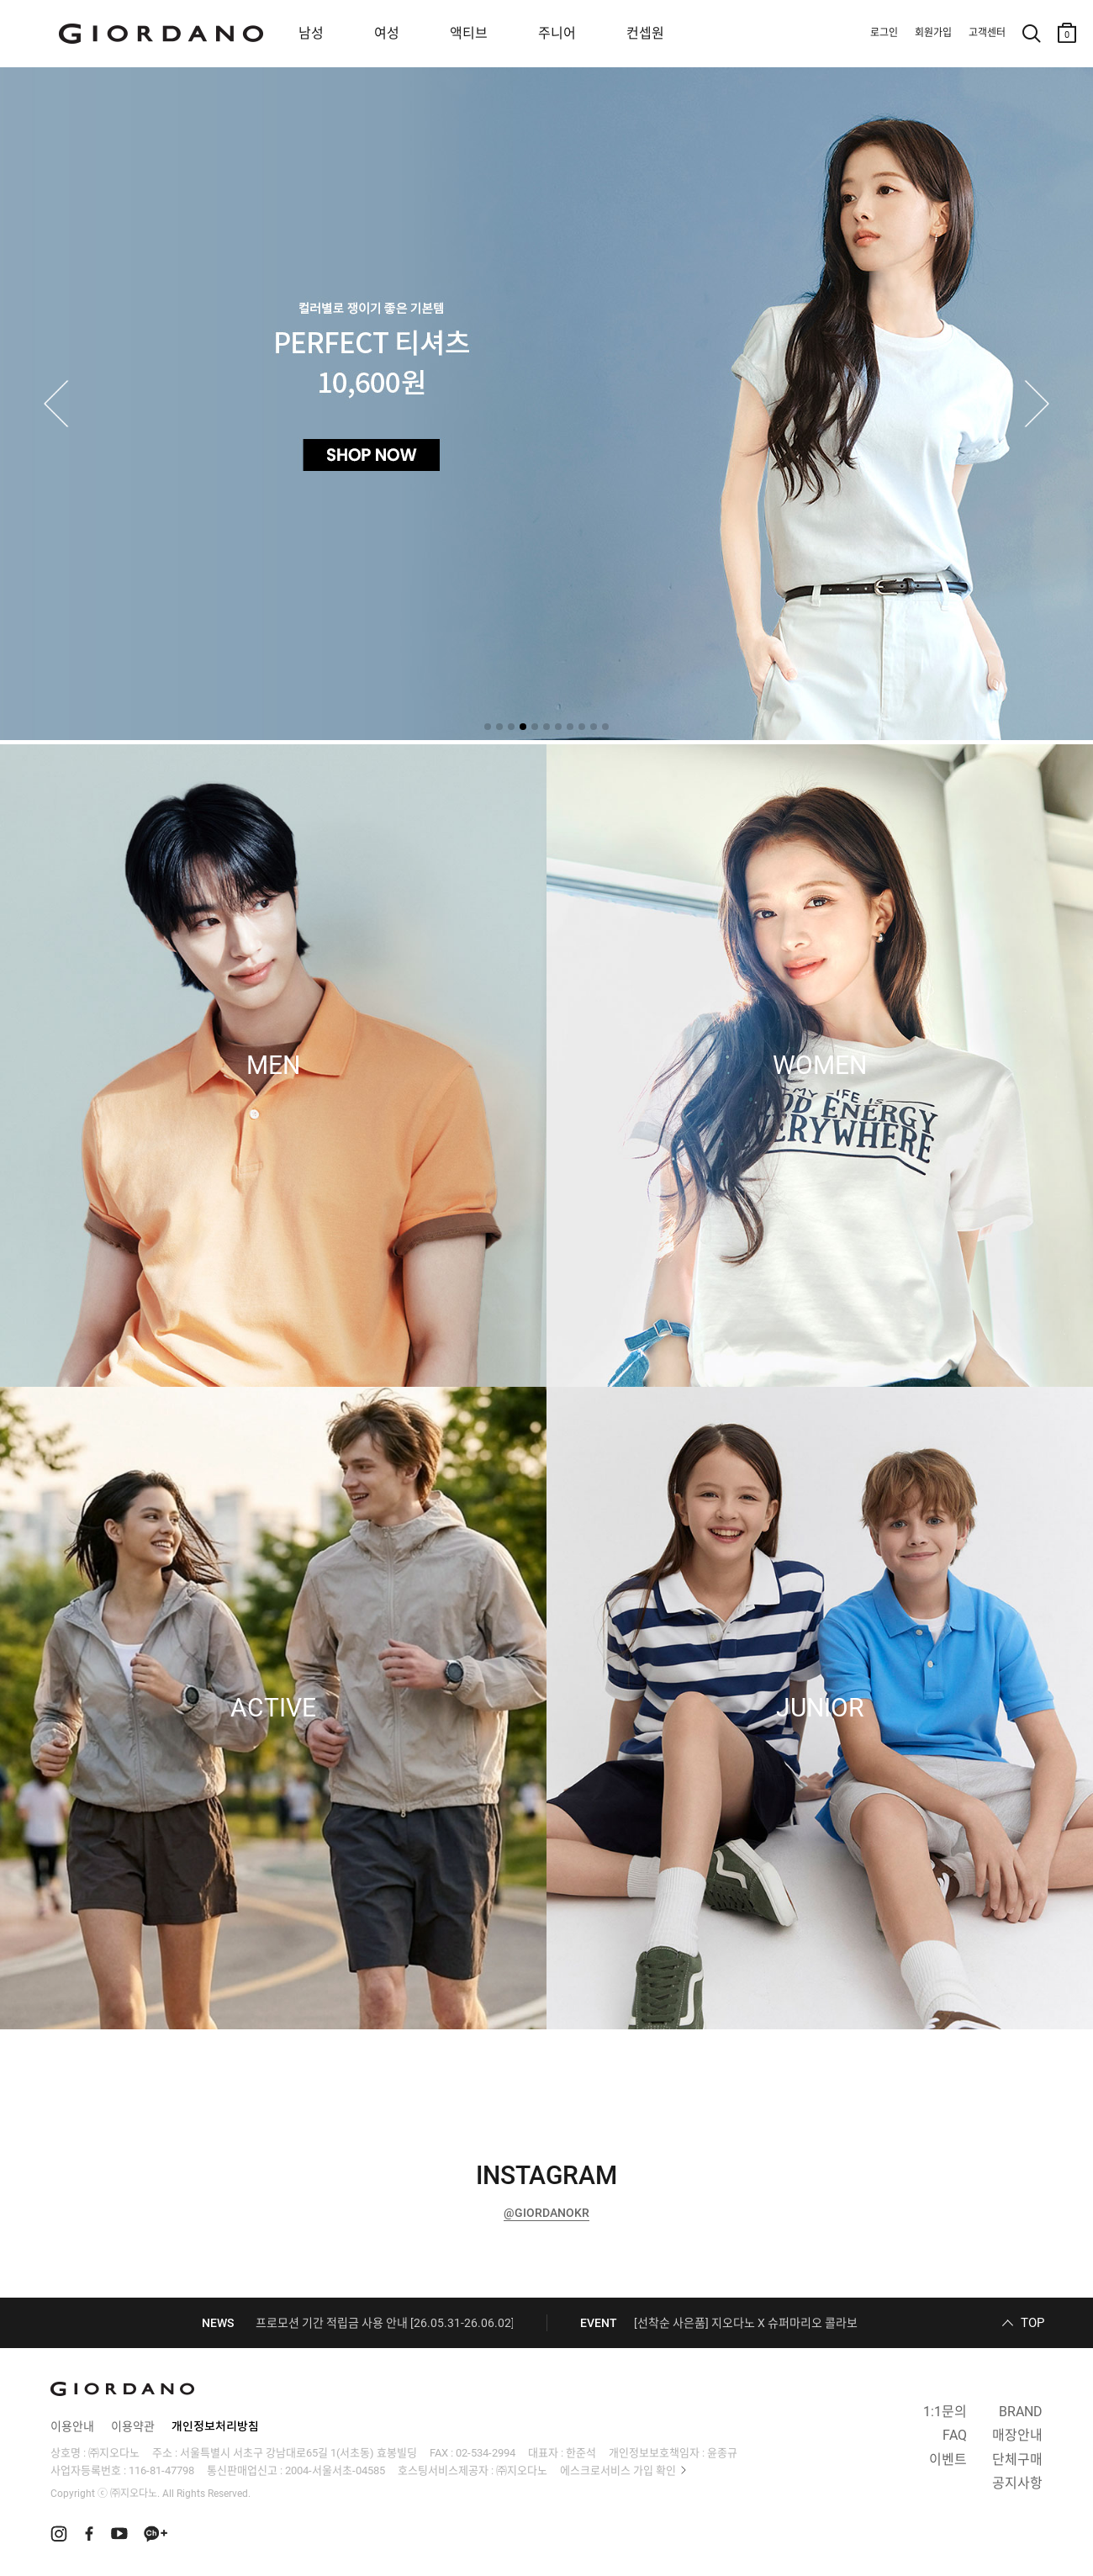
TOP (1032, 2322)
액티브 (469, 33)
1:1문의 (945, 2412)
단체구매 (1017, 2460)
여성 (386, 33)
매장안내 (1017, 2435)
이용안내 (72, 2426)
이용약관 (133, 2426)
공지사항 (1017, 2483)
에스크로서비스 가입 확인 (618, 2470)
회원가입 (933, 33)
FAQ (955, 2435)
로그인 (884, 33)
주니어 (557, 33)
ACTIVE (273, 1708)
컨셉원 (645, 33)
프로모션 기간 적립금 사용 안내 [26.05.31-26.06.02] (385, 2323)
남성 (311, 33)
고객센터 (987, 33)
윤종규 (722, 2452)
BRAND (1021, 2412)
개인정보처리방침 (215, 2426)
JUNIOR (819, 1708)
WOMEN (820, 1065)
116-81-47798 (161, 2470)
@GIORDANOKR (546, 2212)
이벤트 (948, 2460)
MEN (273, 1065)
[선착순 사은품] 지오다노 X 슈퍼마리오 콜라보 (746, 2323)
